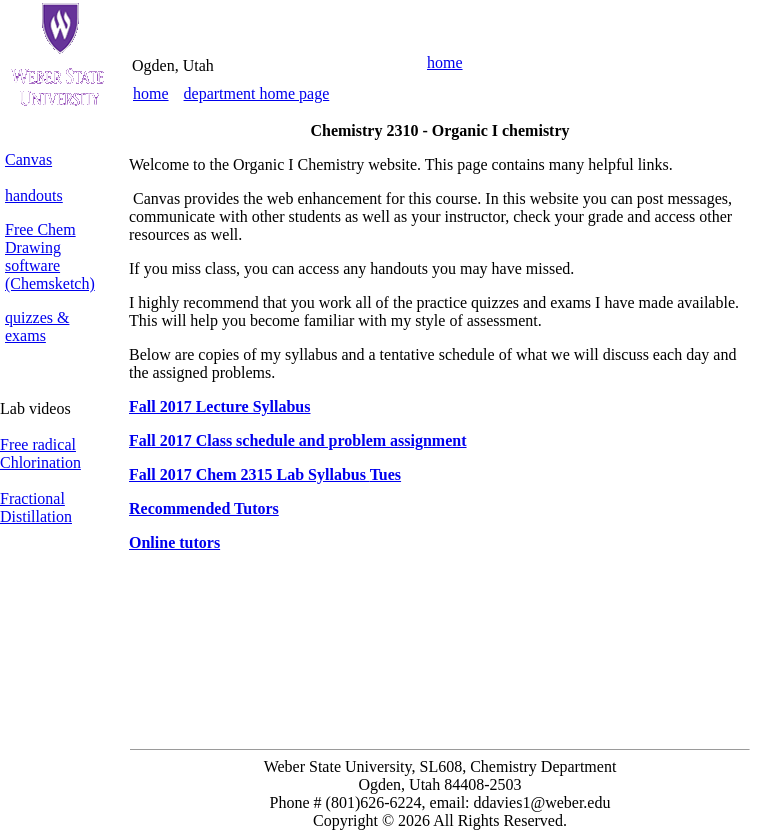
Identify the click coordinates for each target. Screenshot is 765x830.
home (445, 62)
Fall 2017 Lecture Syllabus (220, 406)
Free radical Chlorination (40, 453)
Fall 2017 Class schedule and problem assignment (298, 440)
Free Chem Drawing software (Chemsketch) (50, 256)
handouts (34, 195)
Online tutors (174, 542)
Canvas (28, 159)
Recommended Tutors (204, 508)
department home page (257, 93)
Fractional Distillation (36, 507)
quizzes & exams (37, 326)
